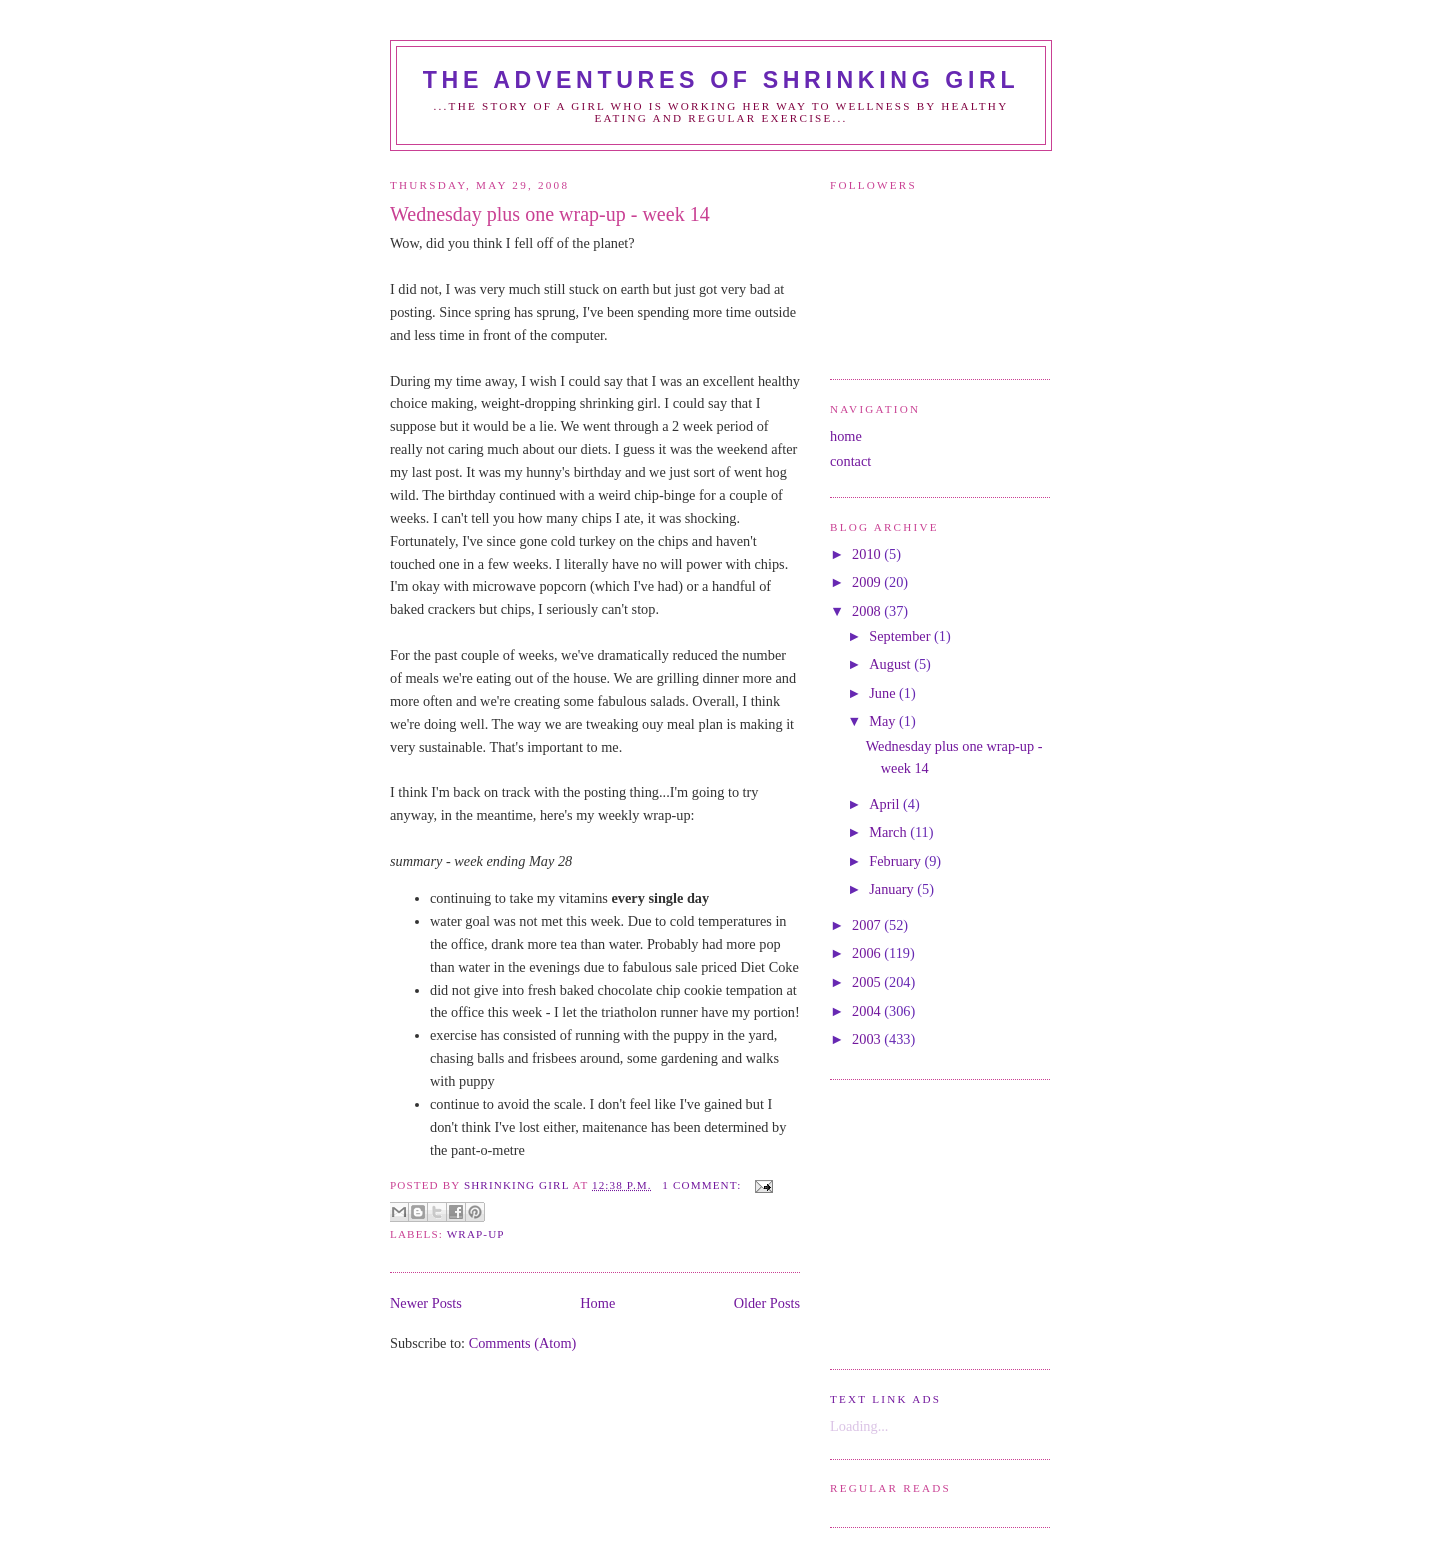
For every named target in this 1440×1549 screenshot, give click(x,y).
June (884, 693)
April (886, 804)
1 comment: (703, 1185)
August (891, 664)
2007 (868, 925)
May (884, 721)
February (896, 861)
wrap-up (476, 1234)
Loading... (859, 1426)
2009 (868, 582)
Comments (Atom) (523, 1343)
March (889, 832)
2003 (868, 1039)
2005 (868, 982)
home (846, 436)
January (893, 889)
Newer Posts (426, 1303)
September (901, 636)
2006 (868, 953)
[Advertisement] (890, 1222)
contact (850, 461)
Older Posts (767, 1303)
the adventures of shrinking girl (721, 80)
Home (597, 1303)
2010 (868, 554)
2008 (868, 611)
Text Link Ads (885, 1399)
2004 (868, 1011)
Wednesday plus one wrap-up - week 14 (550, 214)
